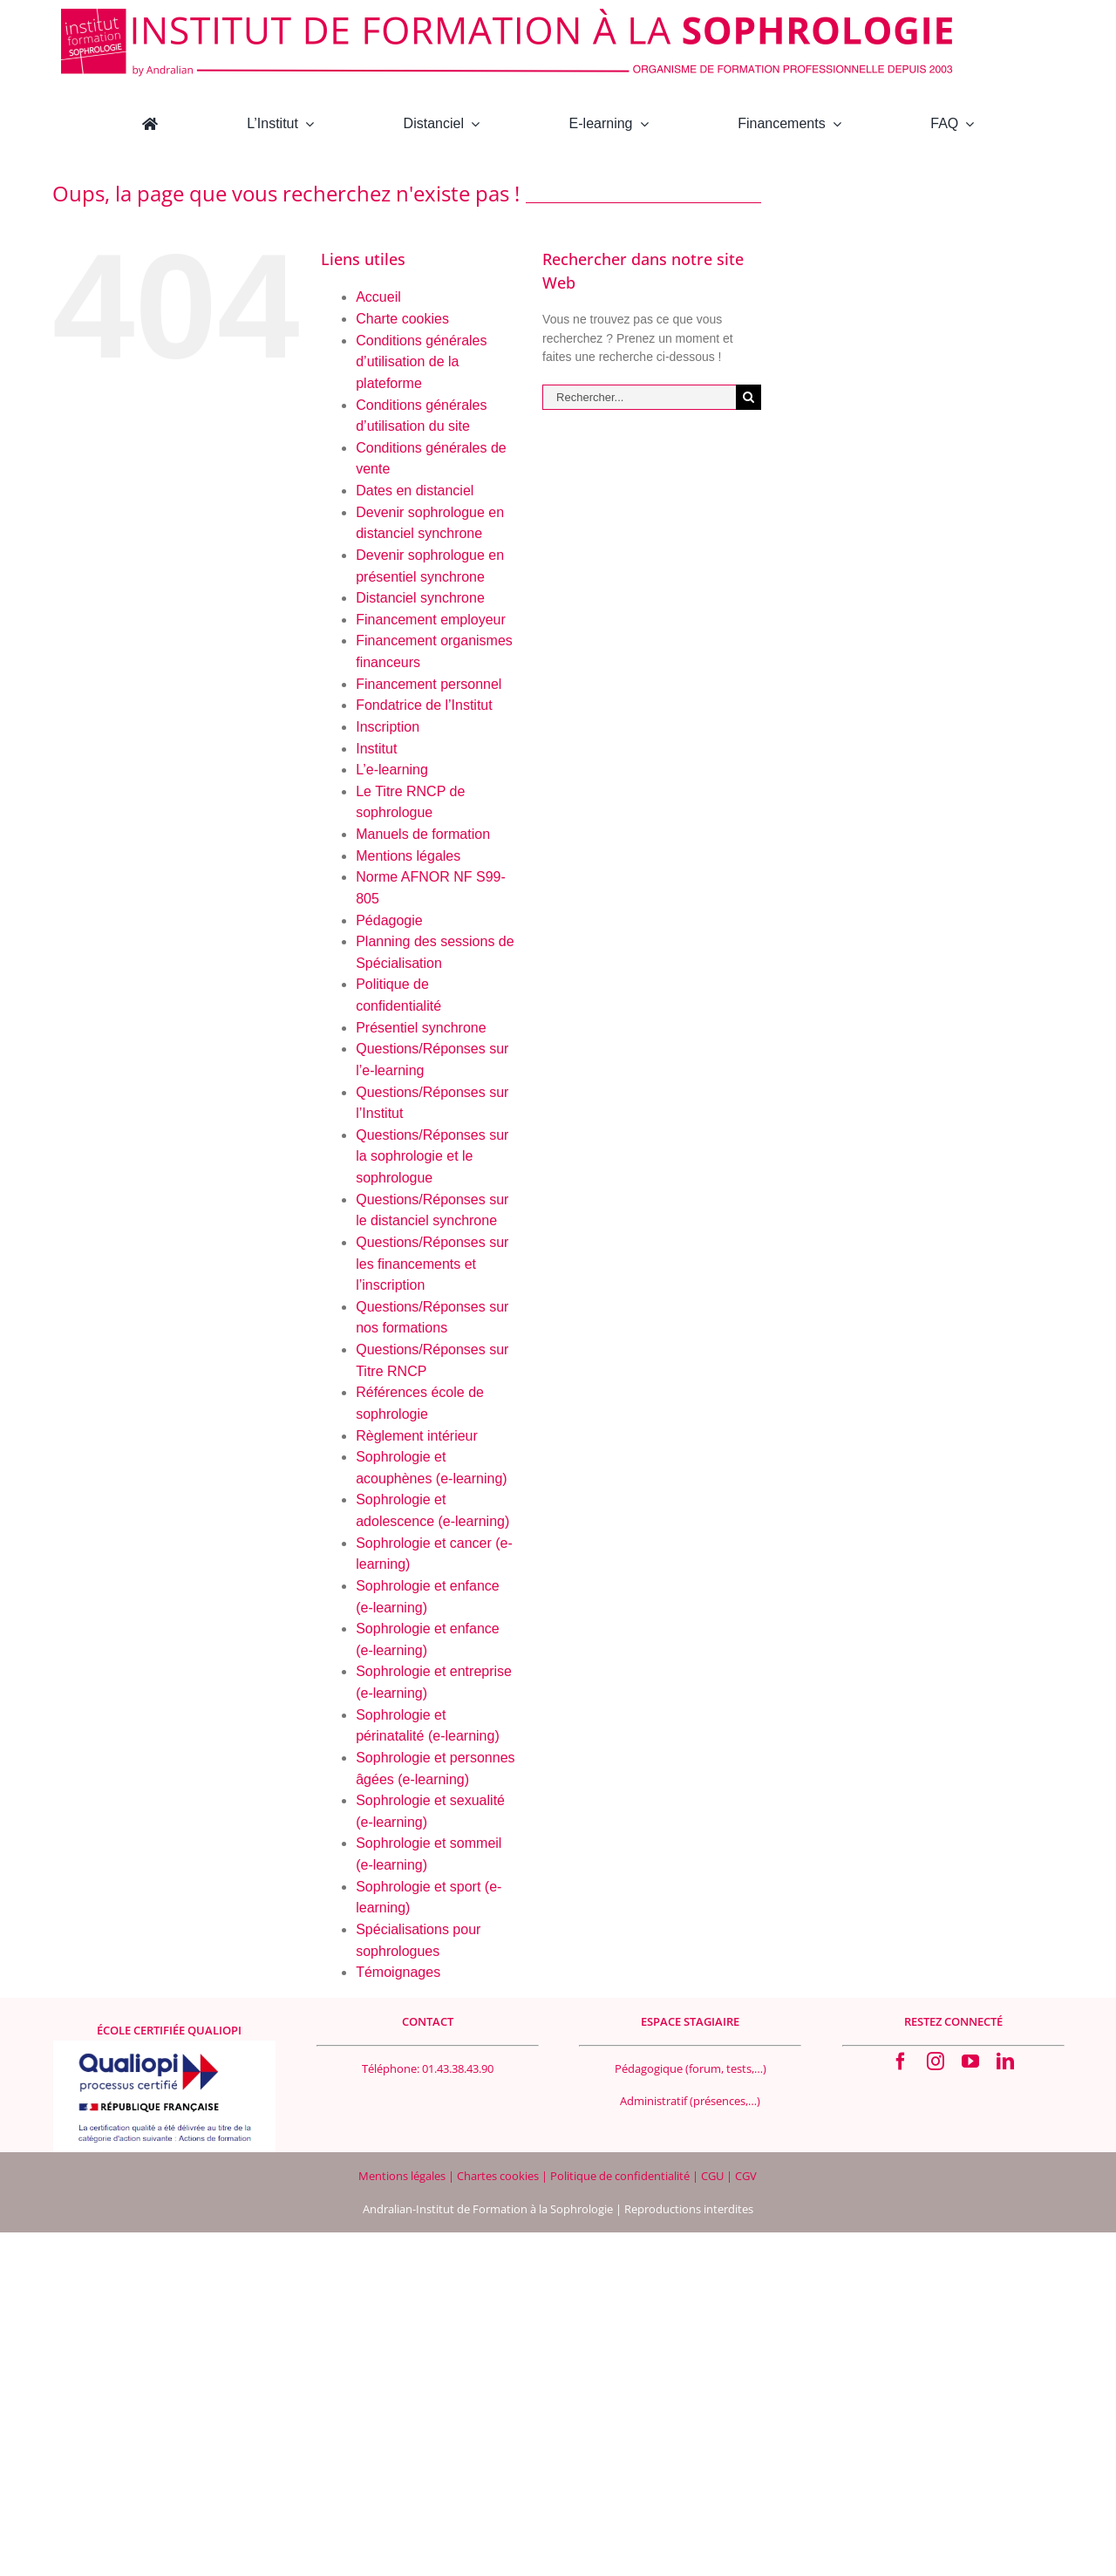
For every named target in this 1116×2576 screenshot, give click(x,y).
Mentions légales (408, 855)
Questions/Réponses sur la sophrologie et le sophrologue (432, 1156)
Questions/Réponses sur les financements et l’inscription (432, 1263)
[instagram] (935, 2061)
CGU (713, 2176)
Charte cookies (402, 318)
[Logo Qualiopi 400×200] (164, 2047)
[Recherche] (748, 397)
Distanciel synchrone (420, 597)
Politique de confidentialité (621, 2176)
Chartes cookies (498, 2176)
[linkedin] (1005, 2061)
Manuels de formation (423, 834)
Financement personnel (428, 684)
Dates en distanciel (414, 490)
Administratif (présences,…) (690, 2101)
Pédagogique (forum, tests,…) (690, 2068)
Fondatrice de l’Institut (424, 705)
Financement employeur (431, 619)
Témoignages (398, 1972)
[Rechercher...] (639, 397)
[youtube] (970, 2061)
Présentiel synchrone (421, 1027)
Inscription (387, 726)
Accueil (378, 297)
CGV (746, 2176)
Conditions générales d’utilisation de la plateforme (421, 362)
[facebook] (900, 2061)
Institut (376, 748)
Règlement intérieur (417, 1435)
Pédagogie (389, 920)
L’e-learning (392, 769)
